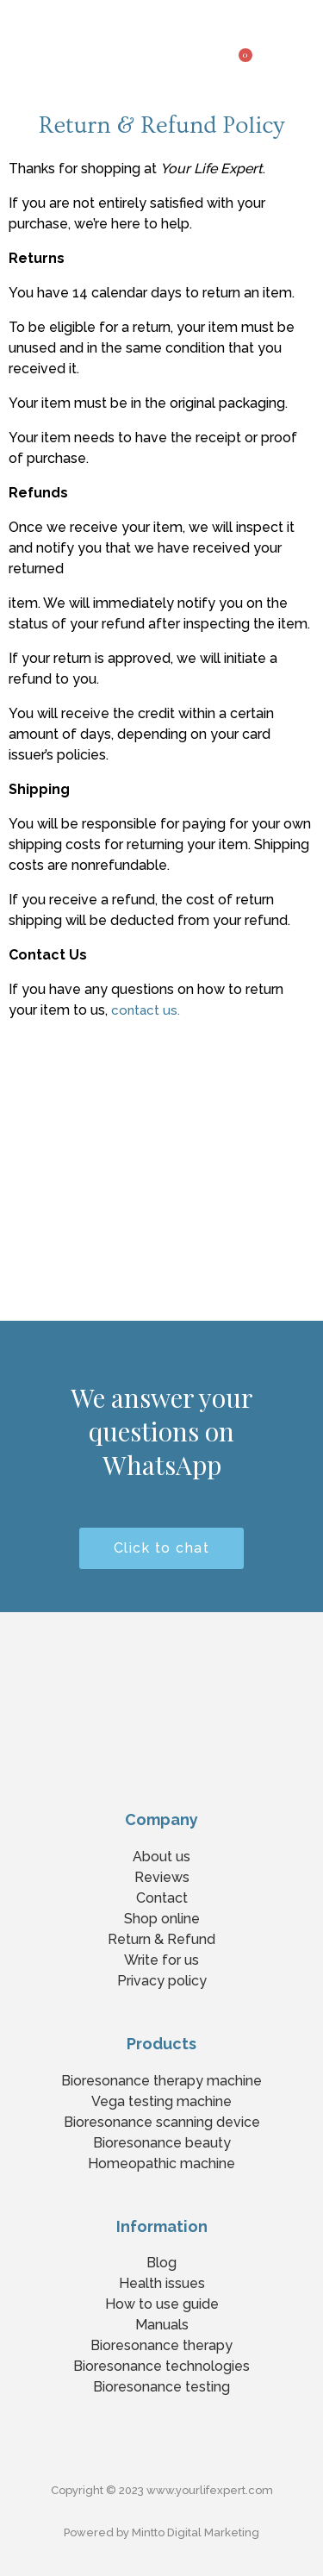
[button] (309, 50)
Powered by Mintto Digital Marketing (161, 2532)
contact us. (145, 1010)
